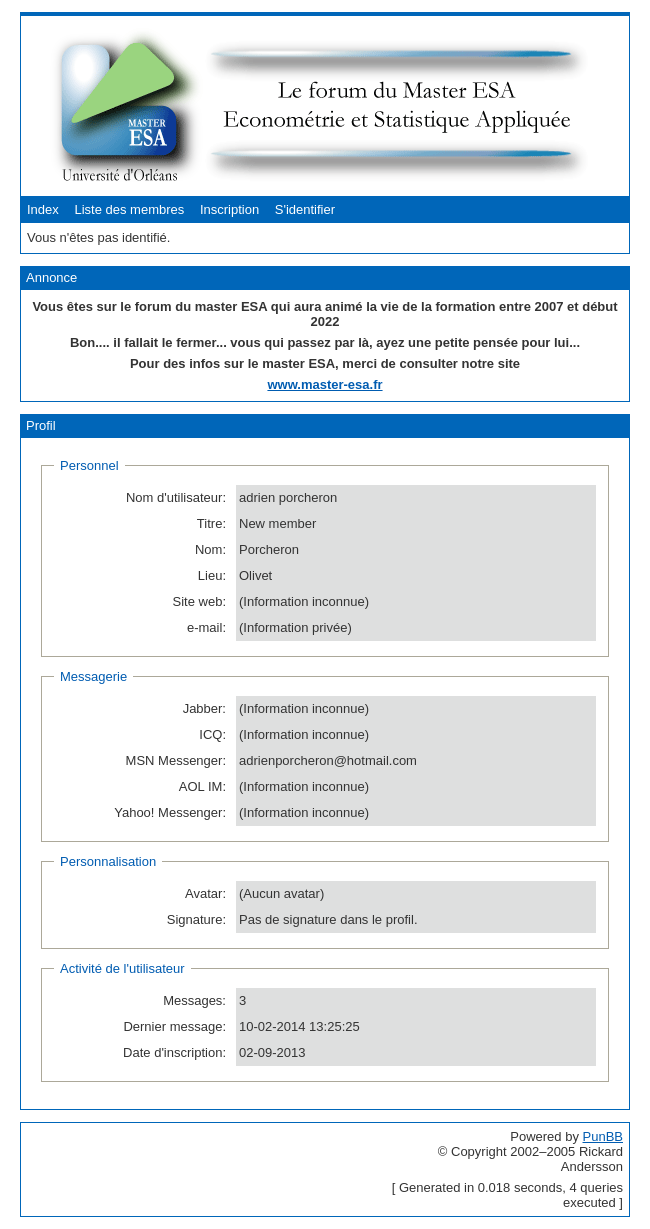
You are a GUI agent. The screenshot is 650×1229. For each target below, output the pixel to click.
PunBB (603, 1136)
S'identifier (305, 209)
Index (43, 209)
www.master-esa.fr (324, 384)
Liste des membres (129, 209)
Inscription (229, 209)
